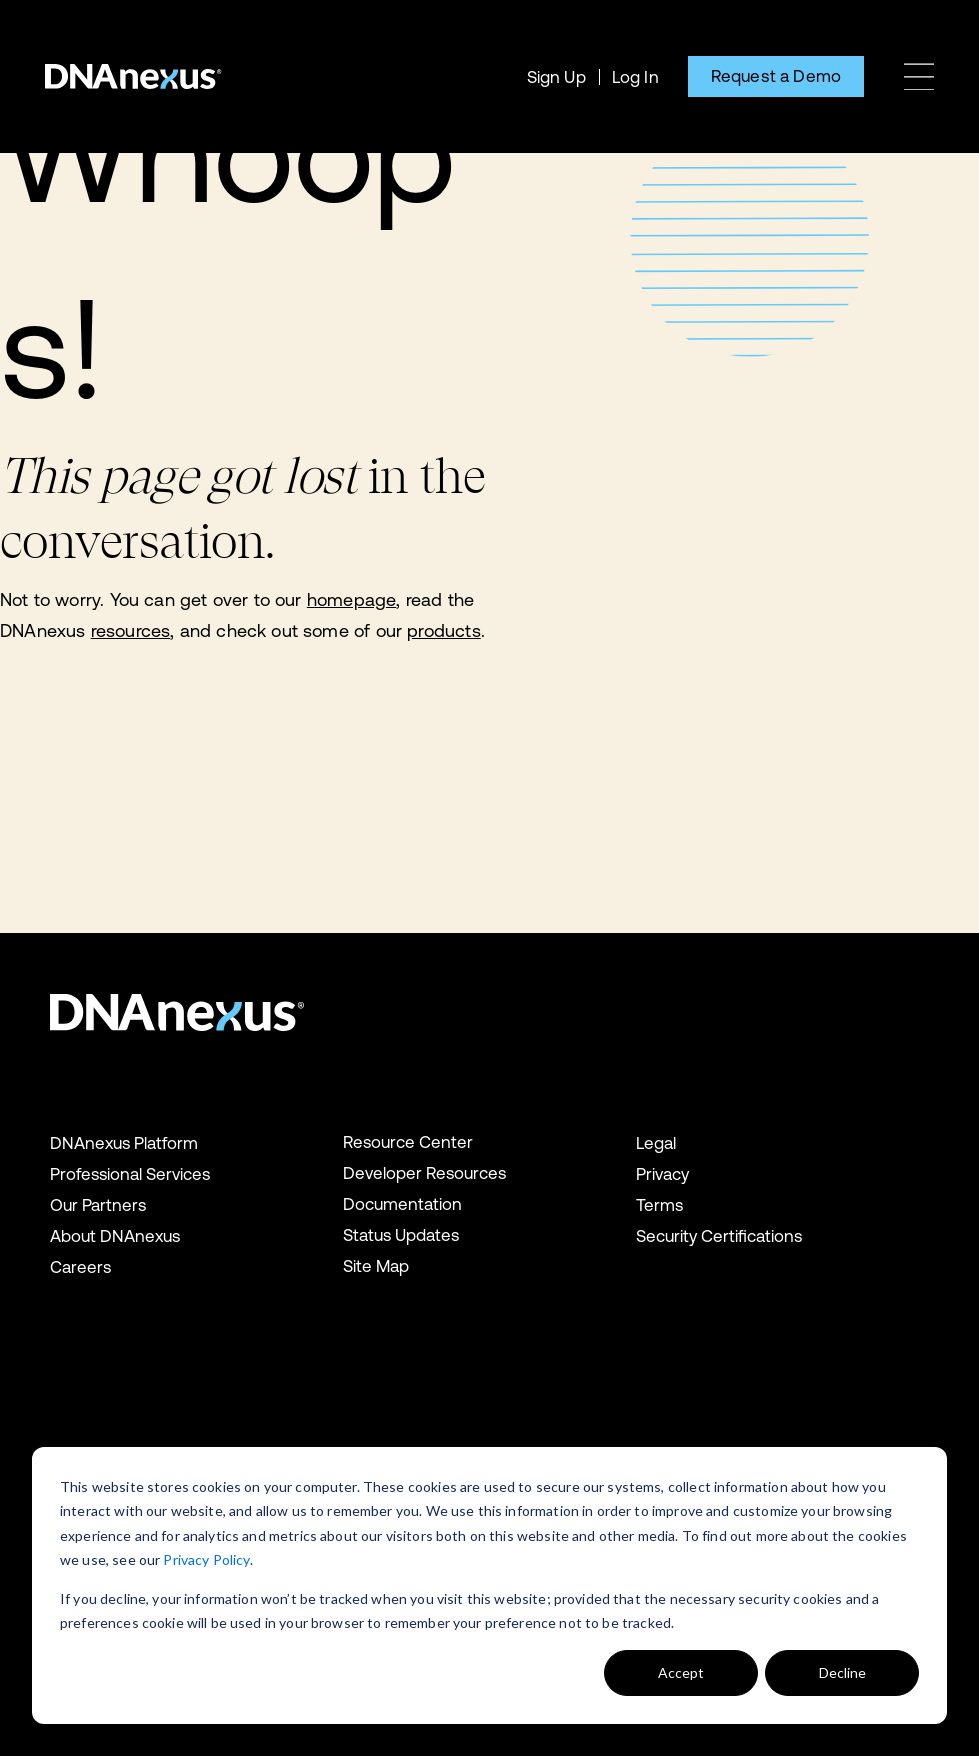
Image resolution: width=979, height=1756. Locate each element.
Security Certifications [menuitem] (719, 1236)
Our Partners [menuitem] (98, 1205)
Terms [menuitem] (659, 1205)
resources (131, 630)
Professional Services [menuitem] (130, 1174)
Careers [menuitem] (80, 1267)
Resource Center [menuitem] (408, 1142)
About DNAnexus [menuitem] (115, 1236)
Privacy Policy (206, 1559)
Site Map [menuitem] (376, 1266)
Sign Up (556, 77)
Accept (681, 1672)
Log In (635, 77)
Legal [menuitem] (656, 1143)
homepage (351, 599)
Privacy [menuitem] (662, 1174)
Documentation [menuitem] (402, 1204)
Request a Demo (776, 76)
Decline (842, 1672)
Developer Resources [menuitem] (424, 1173)
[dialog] (489, 1585)
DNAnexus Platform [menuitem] (124, 1143)
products (443, 630)
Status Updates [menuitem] (401, 1235)
